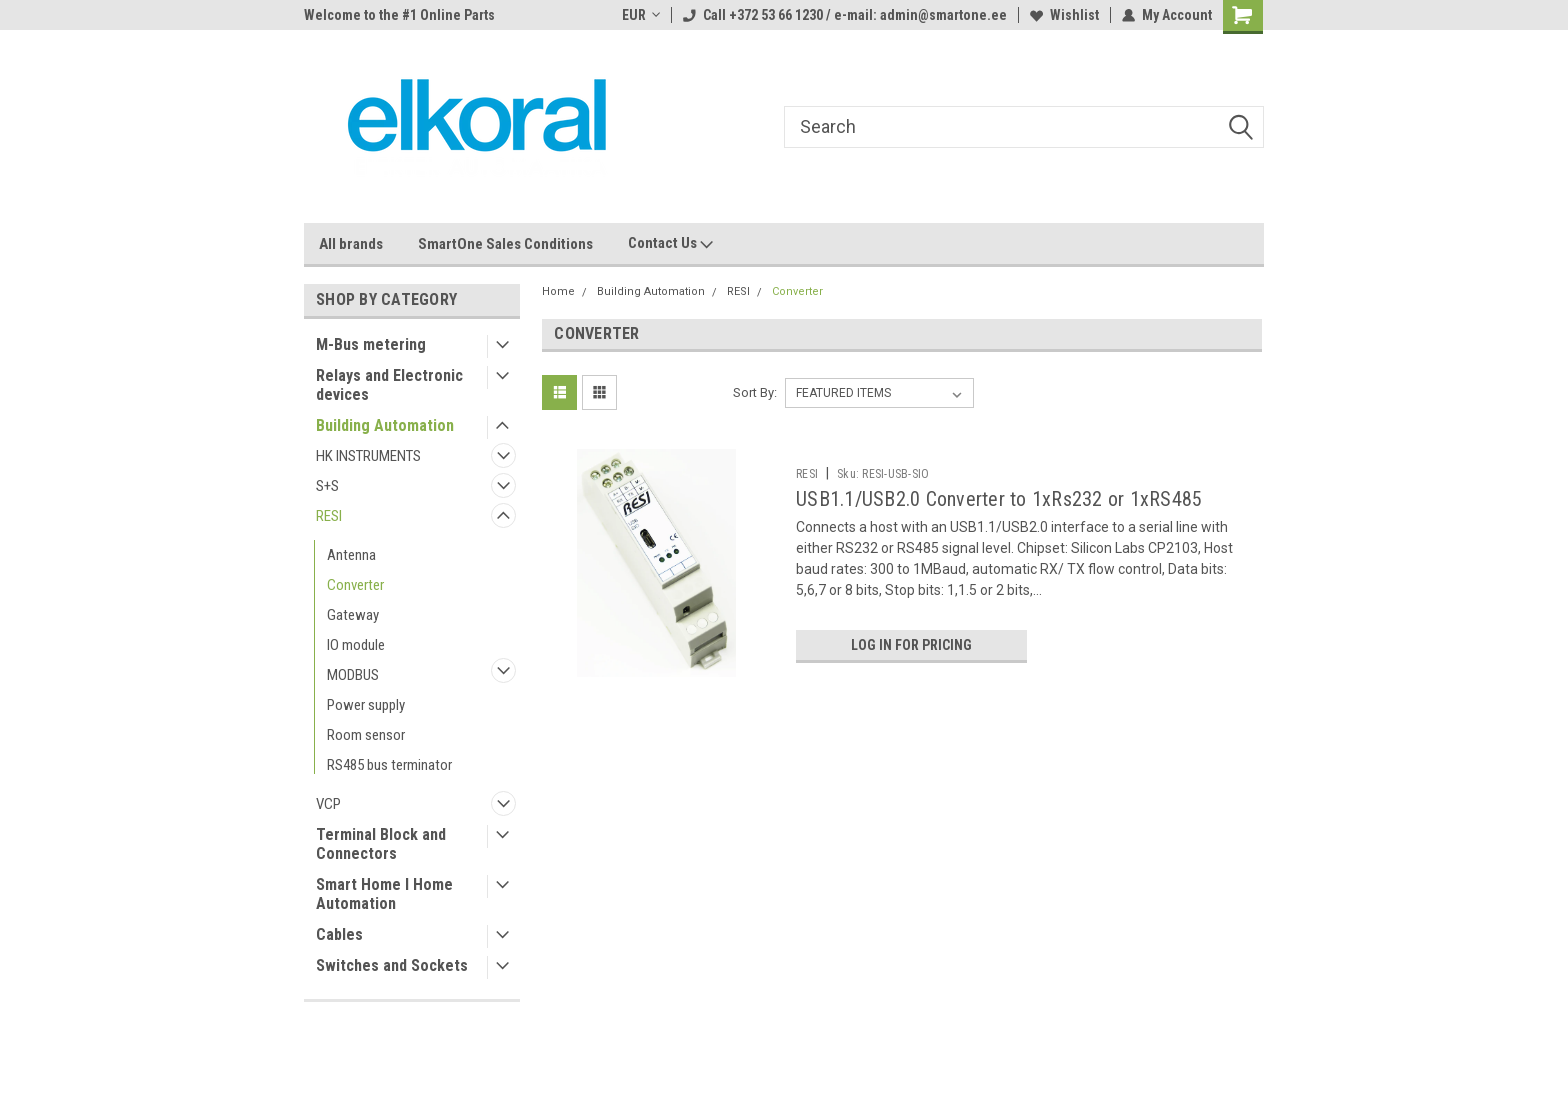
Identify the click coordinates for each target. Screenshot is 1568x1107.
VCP (328, 804)
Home (558, 291)
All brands (351, 244)
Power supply (366, 705)
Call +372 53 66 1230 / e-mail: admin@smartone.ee (845, 15)
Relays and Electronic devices (389, 385)
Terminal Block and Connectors (381, 844)
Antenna (351, 555)
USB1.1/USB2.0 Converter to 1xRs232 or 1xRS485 (999, 499)
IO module (356, 645)
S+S (327, 486)
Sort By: (755, 392)
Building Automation (385, 425)
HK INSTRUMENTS (368, 456)
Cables (339, 934)
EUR (641, 15)
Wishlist (1064, 15)
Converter (355, 585)
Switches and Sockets (392, 965)
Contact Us (670, 244)
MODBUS (353, 675)
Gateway (353, 615)
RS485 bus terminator (389, 765)
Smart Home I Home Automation (384, 894)
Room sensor (366, 735)
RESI (329, 516)
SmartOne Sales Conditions (505, 244)
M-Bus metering (371, 344)
